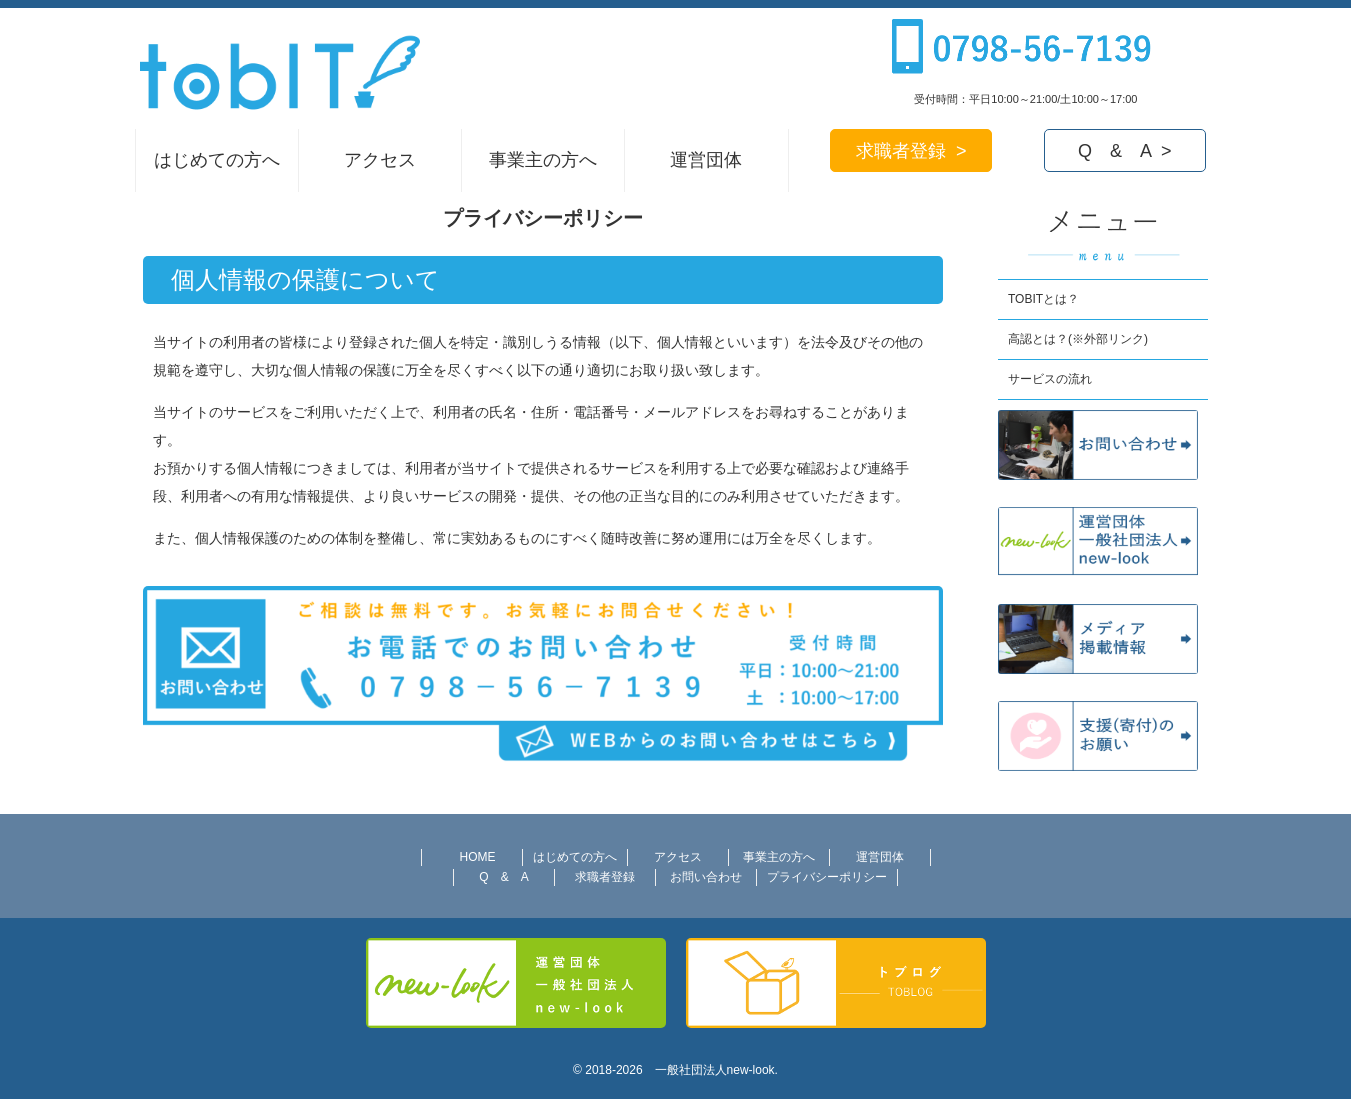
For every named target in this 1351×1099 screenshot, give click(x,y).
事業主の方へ (543, 160)
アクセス (380, 160)
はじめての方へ (217, 160)
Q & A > (1125, 151)
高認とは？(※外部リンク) (1078, 339)
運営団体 (706, 160)
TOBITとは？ (1043, 299)
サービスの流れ (1050, 379)
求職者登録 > (911, 151)
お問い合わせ (706, 877)
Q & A (503, 877)
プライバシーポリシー (827, 877)
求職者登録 (605, 877)
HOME (478, 857)
